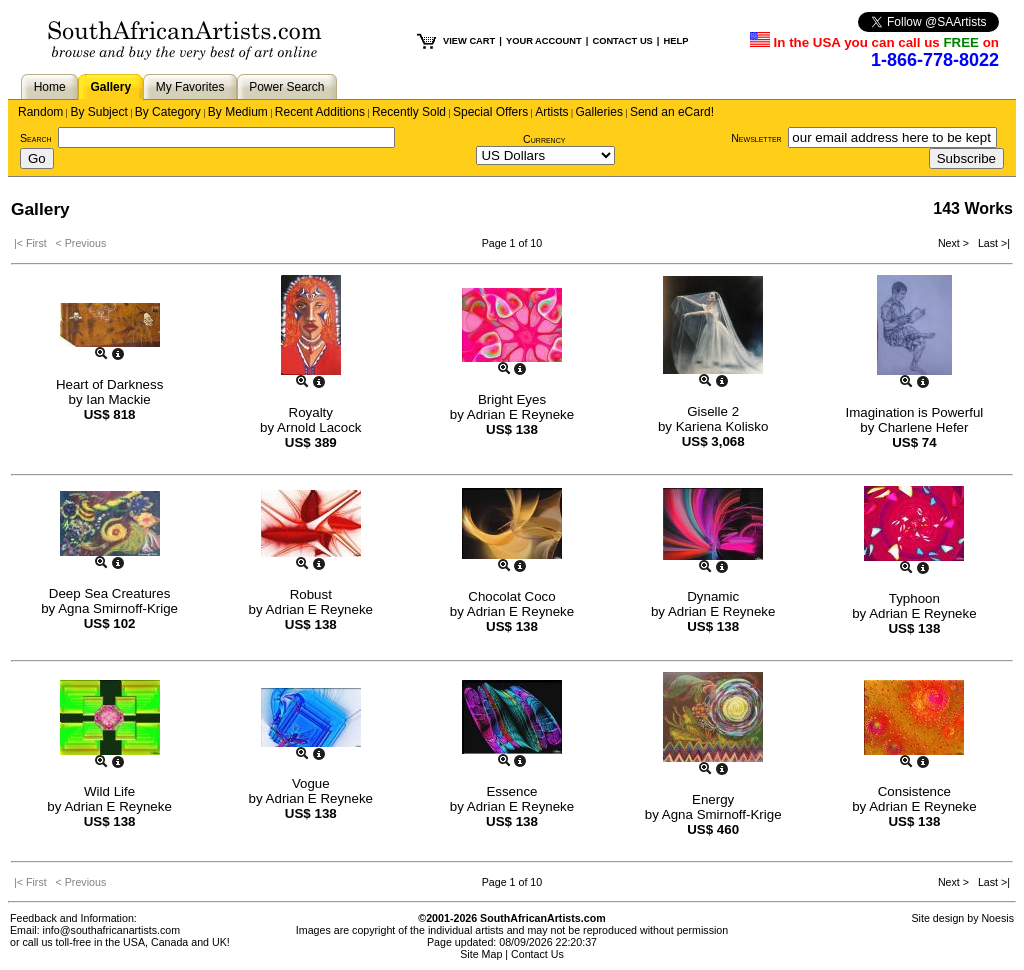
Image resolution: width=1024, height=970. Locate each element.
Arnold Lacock (319, 427)
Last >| (991, 243)
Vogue (311, 783)
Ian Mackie (118, 399)
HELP (675, 41)
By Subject (98, 112)
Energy (713, 799)
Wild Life (109, 791)
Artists (551, 112)
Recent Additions (320, 112)
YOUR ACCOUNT (544, 41)
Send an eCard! (672, 112)
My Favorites (190, 87)
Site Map (481, 954)
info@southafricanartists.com (112, 930)
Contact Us (537, 954)
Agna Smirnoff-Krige (118, 608)
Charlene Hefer (923, 427)
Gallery (110, 87)
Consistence (914, 791)
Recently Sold (409, 112)
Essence (511, 791)
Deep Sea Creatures (110, 593)
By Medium (238, 112)
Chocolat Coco (511, 596)
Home (50, 87)
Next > (955, 243)
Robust (311, 594)
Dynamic (713, 596)
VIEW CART (469, 41)
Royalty (311, 412)
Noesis (997, 918)
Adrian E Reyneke (520, 414)
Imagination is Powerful (914, 412)
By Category (168, 112)
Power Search (286, 87)
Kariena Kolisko (722, 426)
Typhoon (914, 598)
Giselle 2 (713, 411)
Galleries (599, 112)
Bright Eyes (512, 399)
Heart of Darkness (109, 384)
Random (40, 112)
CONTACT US (622, 41)
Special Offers (490, 112)
